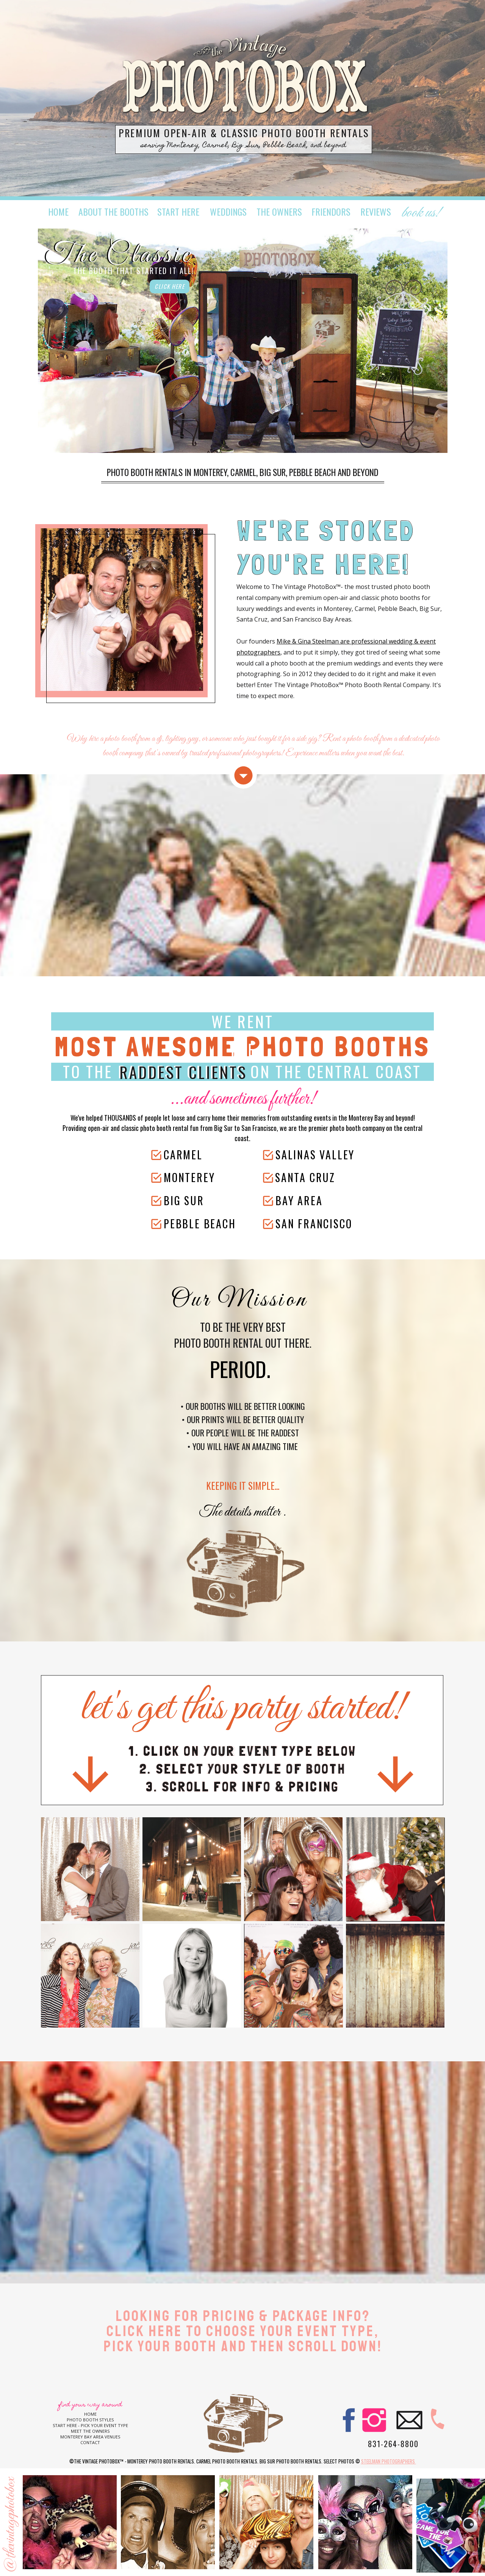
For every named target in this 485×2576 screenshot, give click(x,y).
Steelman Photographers (388, 2461)
